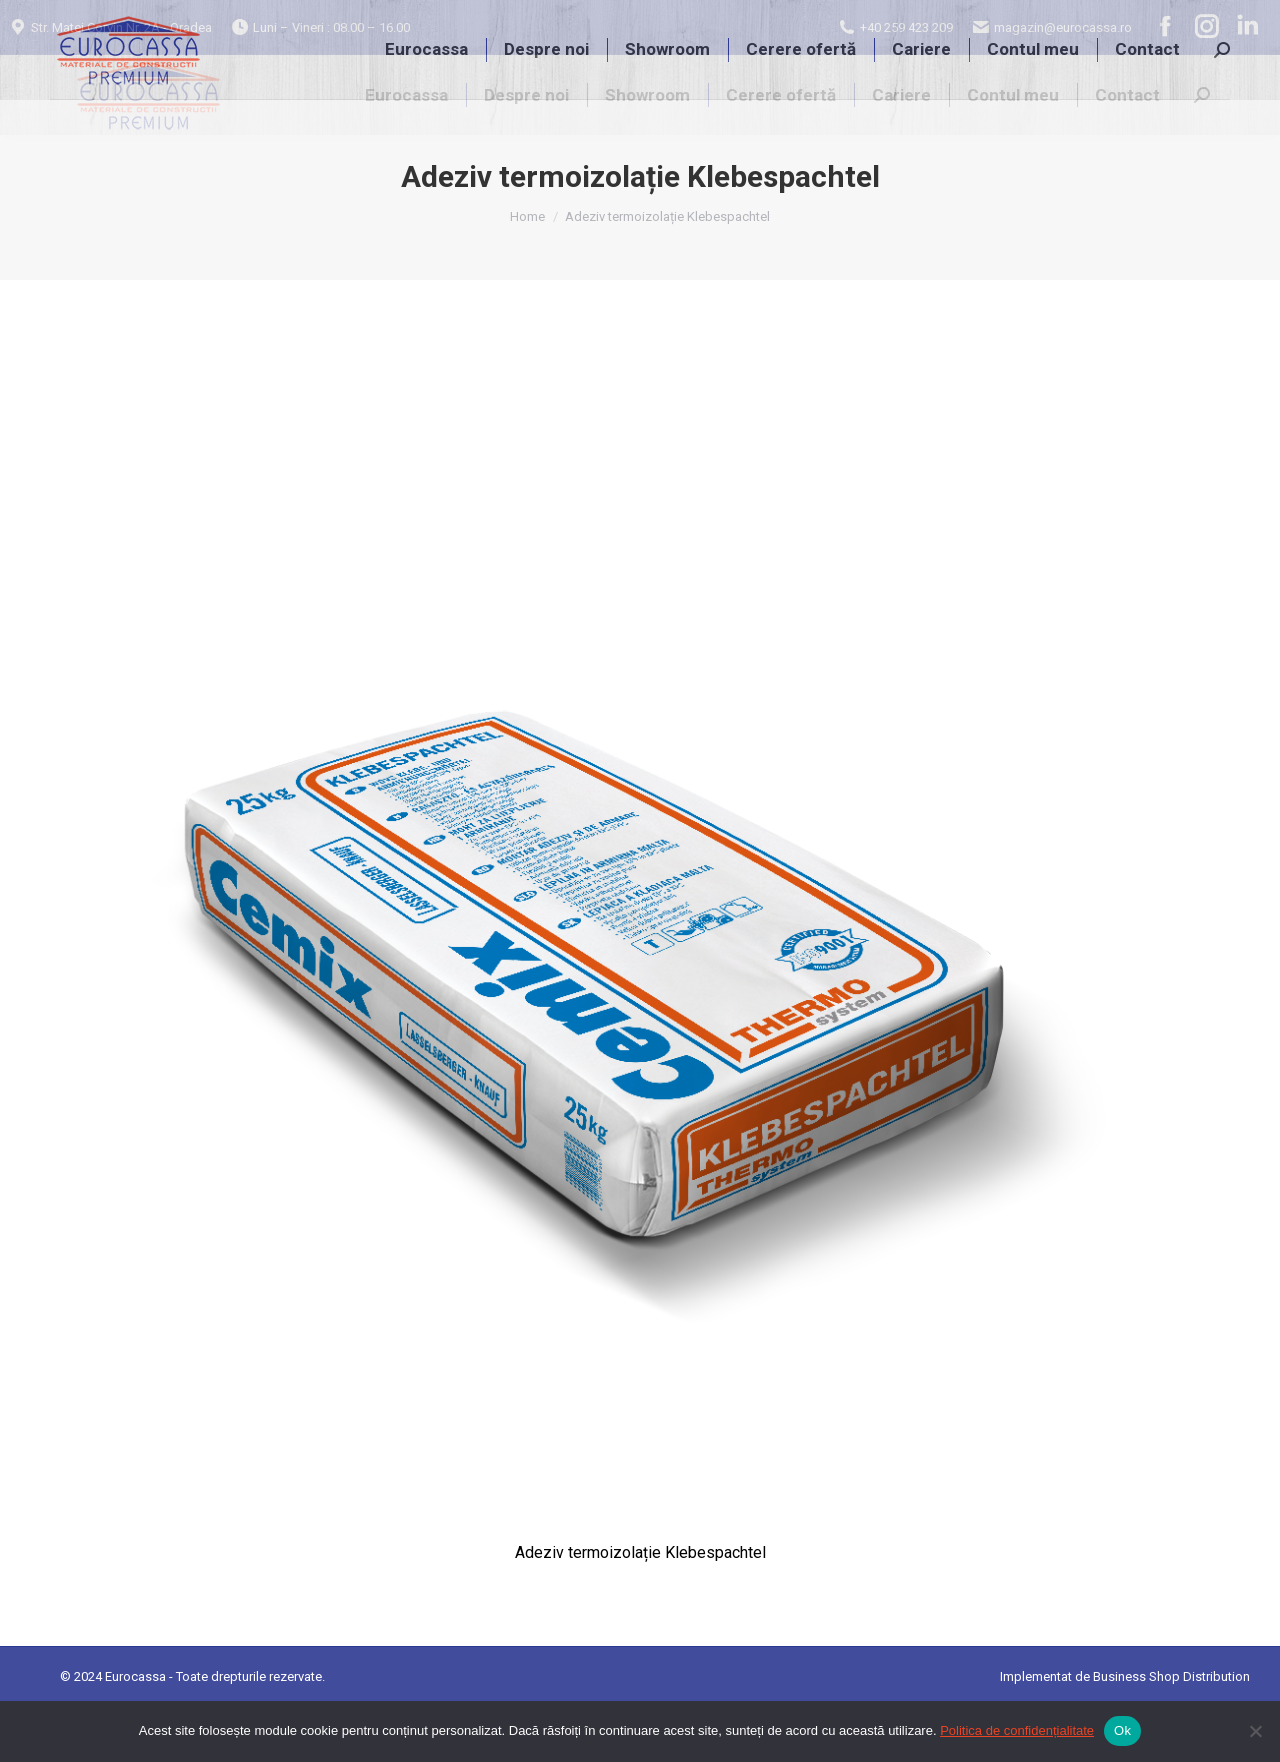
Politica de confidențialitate (1017, 1730)
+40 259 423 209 (906, 27)
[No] (1255, 1731)
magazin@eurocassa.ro (1062, 27)
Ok (1122, 1730)
